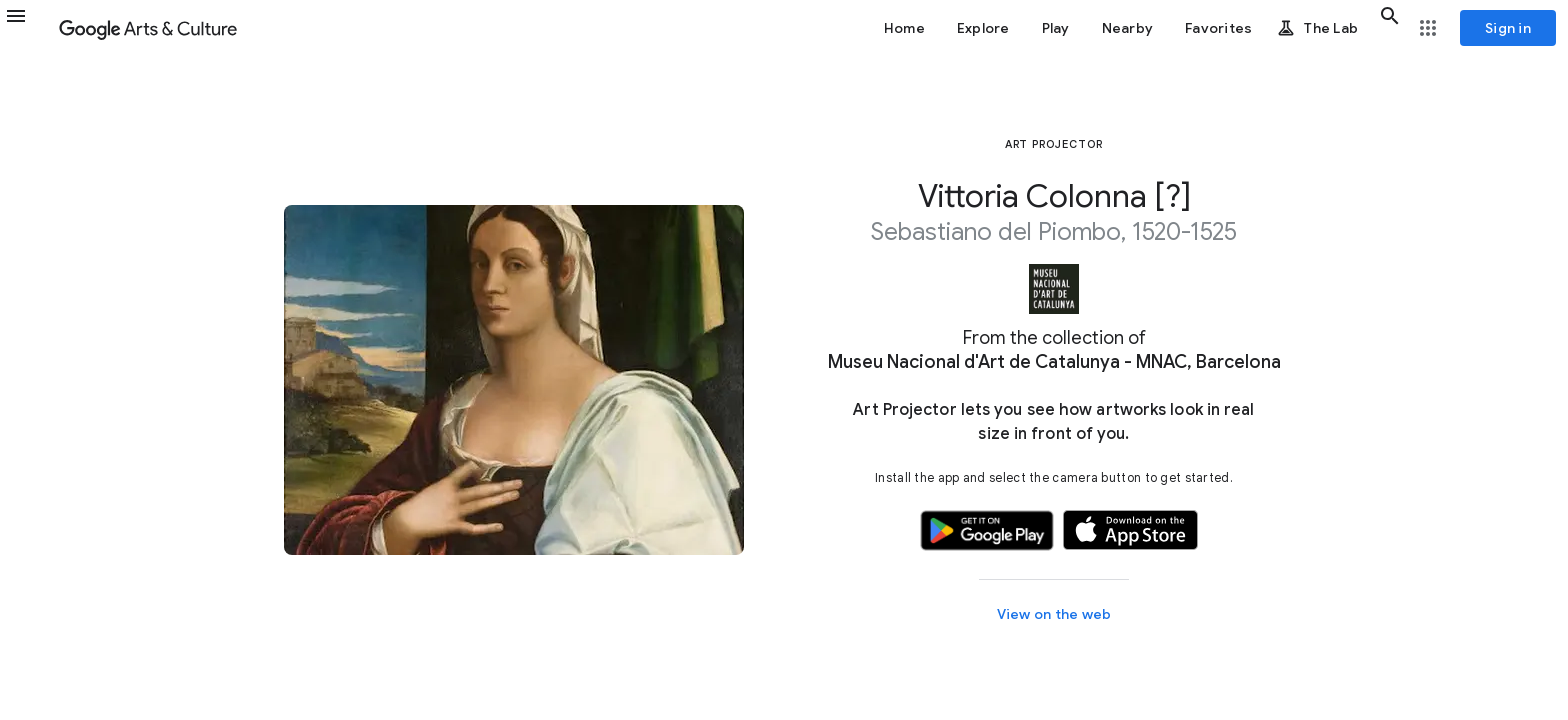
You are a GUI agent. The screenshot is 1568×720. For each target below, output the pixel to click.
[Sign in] (1508, 28)
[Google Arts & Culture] (148, 28)
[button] (28, 28)
